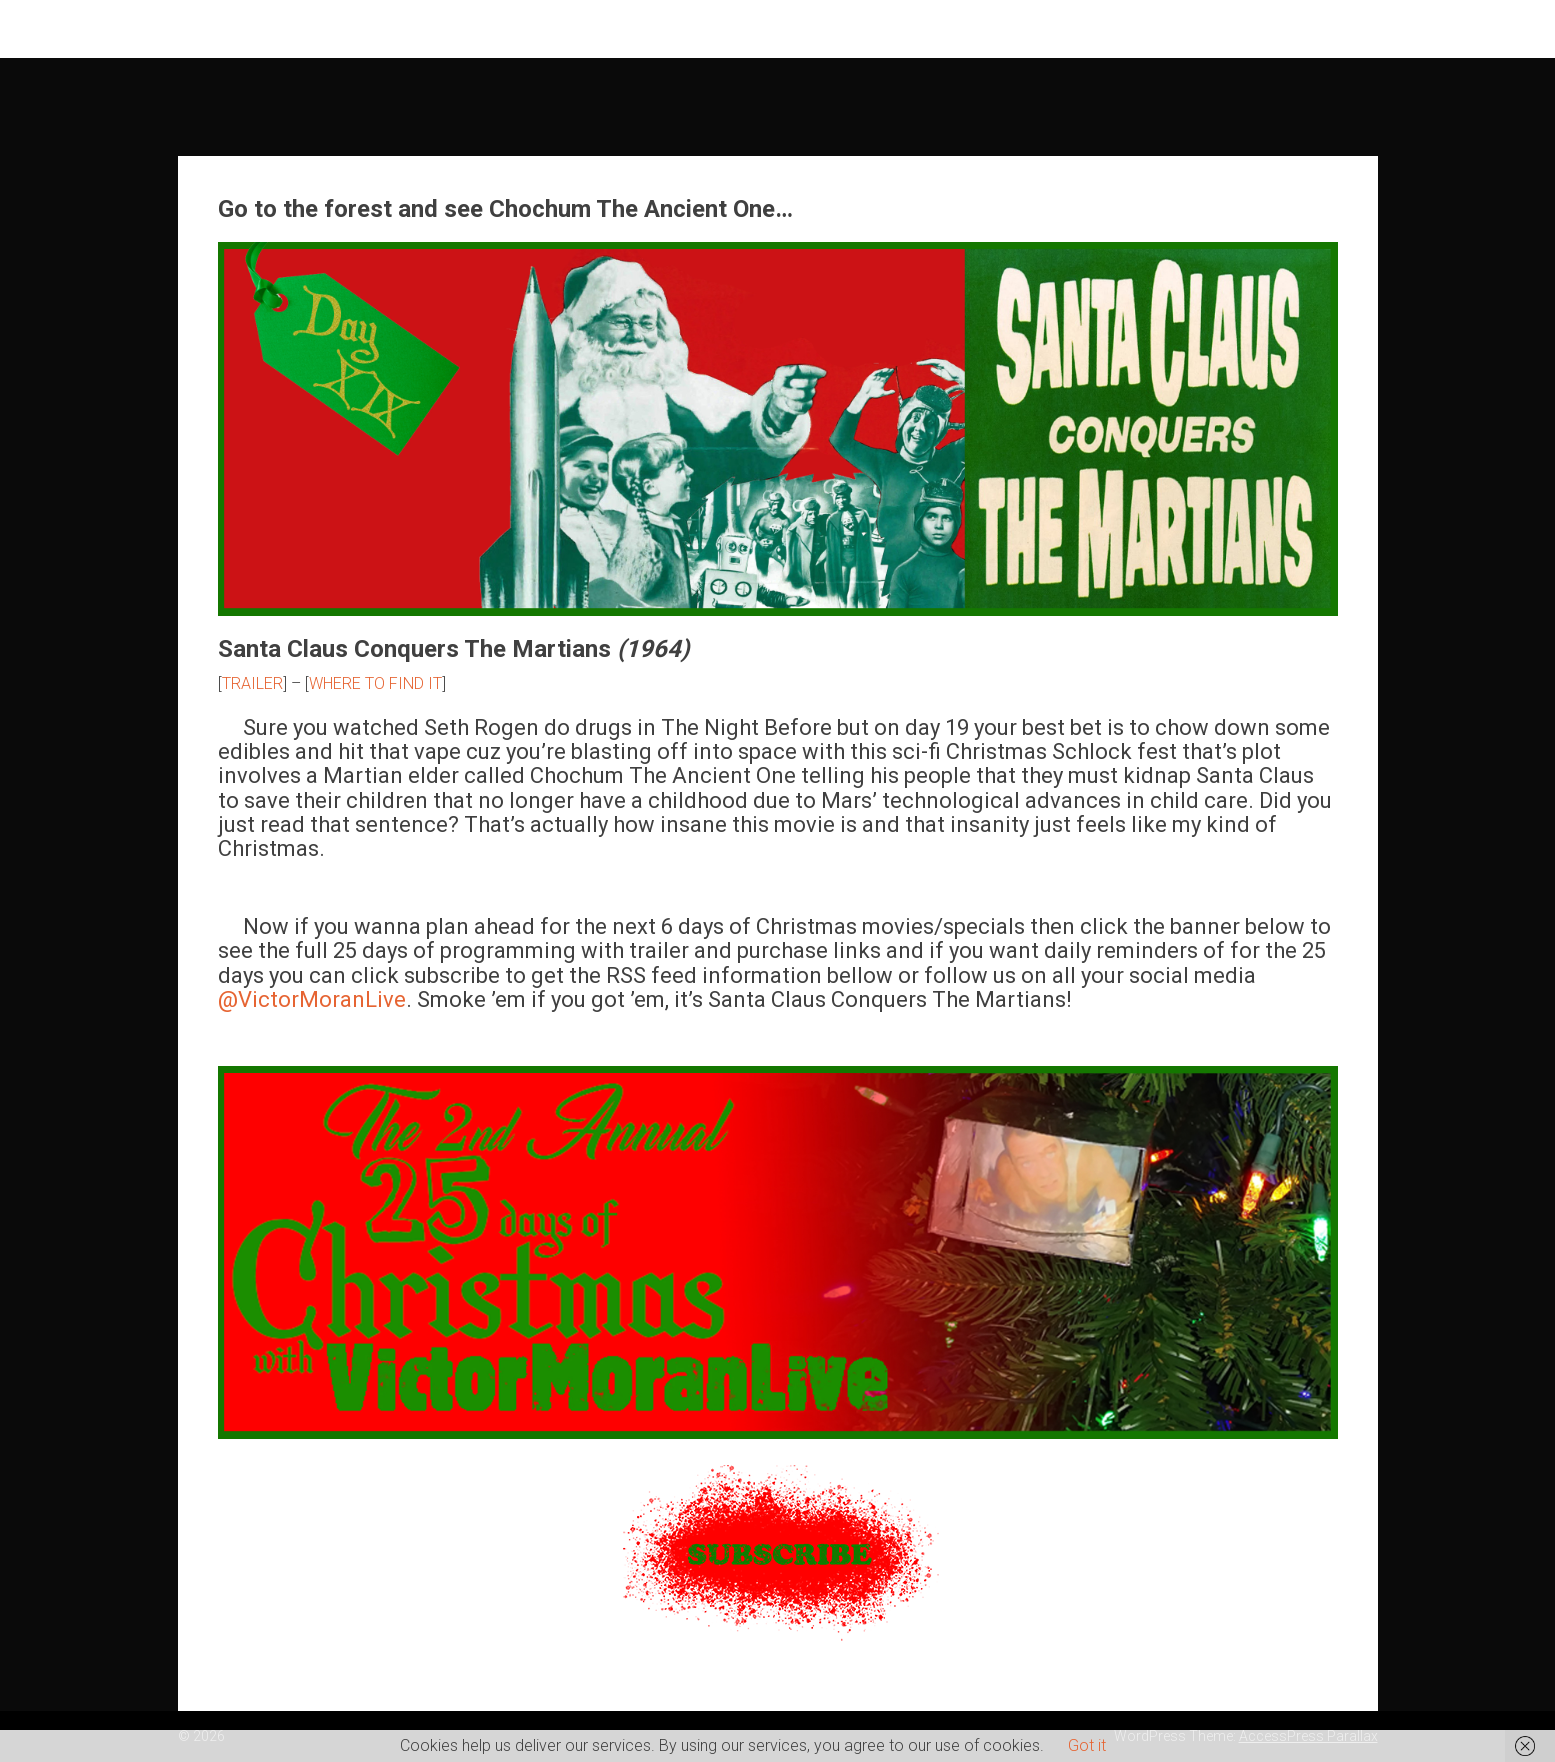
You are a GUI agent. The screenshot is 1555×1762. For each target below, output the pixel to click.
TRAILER (252, 683)
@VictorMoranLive (312, 999)
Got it (1087, 1745)
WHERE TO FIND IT (375, 683)
